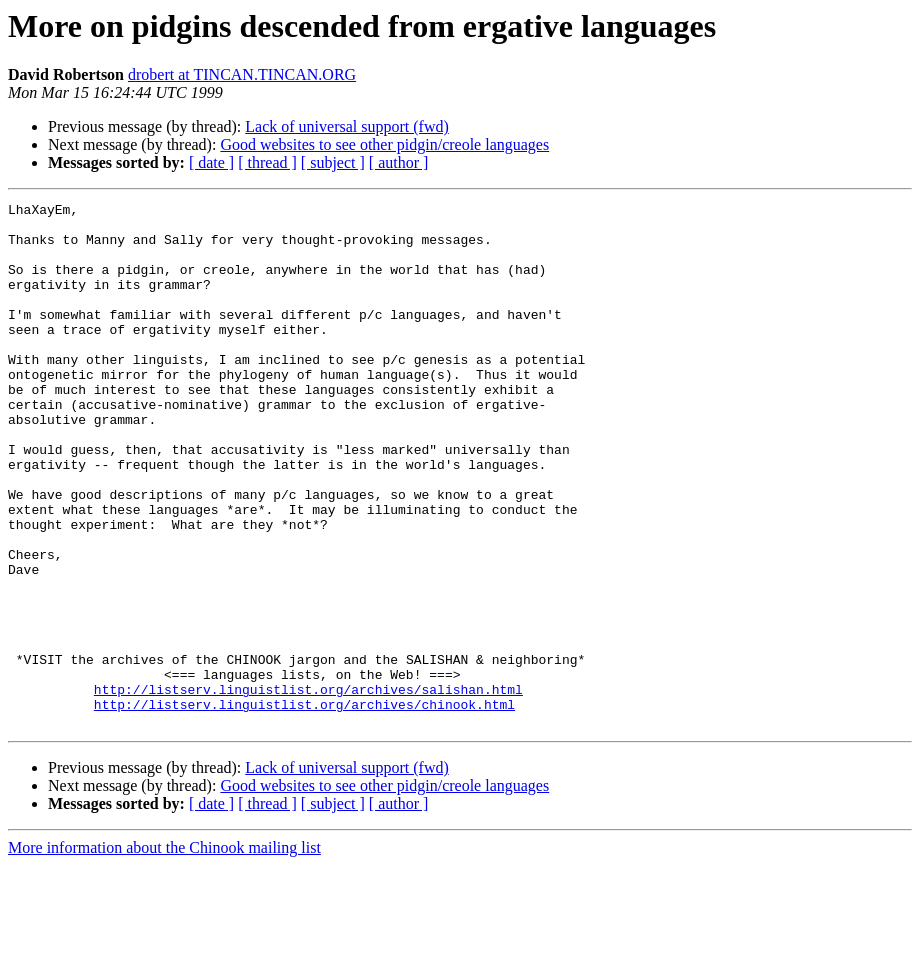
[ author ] (399, 162)
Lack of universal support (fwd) (347, 126)
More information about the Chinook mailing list (164, 952)
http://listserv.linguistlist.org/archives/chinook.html (304, 806)
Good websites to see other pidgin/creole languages (384, 144)
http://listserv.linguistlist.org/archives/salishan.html (308, 788)
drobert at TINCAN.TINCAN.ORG (242, 74)
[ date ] (211, 162)
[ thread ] (267, 162)
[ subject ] (333, 162)
